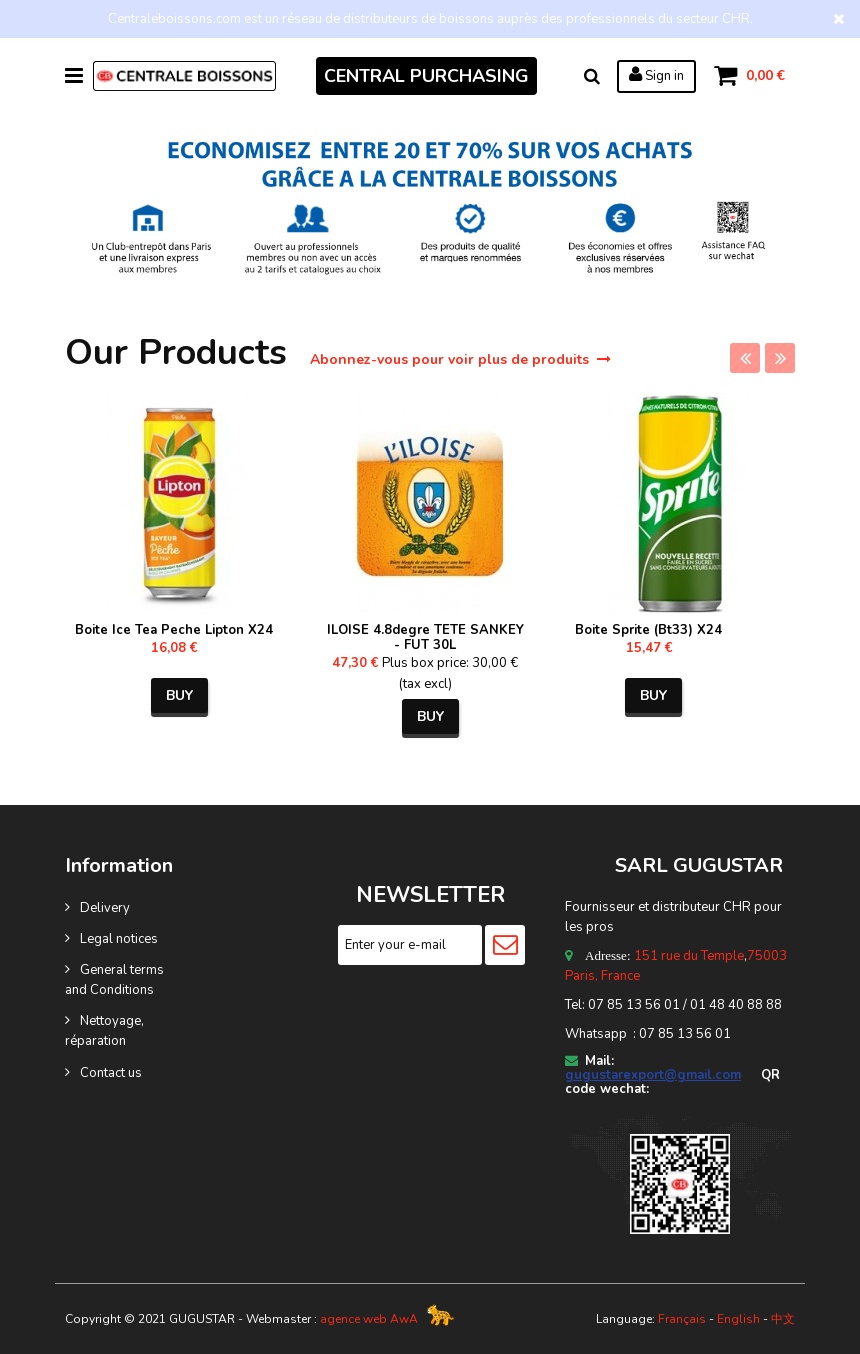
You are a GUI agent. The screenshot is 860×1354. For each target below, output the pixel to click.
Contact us (111, 1073)
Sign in (656, 75)
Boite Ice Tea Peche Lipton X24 (174, 630)
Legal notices (119, 939)
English (738, 1319)
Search (592, 76)
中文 (783, 1319)
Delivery (105, 908)
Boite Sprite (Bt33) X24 (648, 630)
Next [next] (780, 358)
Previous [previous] (745, 358)
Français (682, 1319)
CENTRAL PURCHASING (426, 76)
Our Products (181, 352)
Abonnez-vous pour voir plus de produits (460, 359)
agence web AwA (369, 1319)
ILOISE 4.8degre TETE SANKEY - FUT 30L (425, 637)
